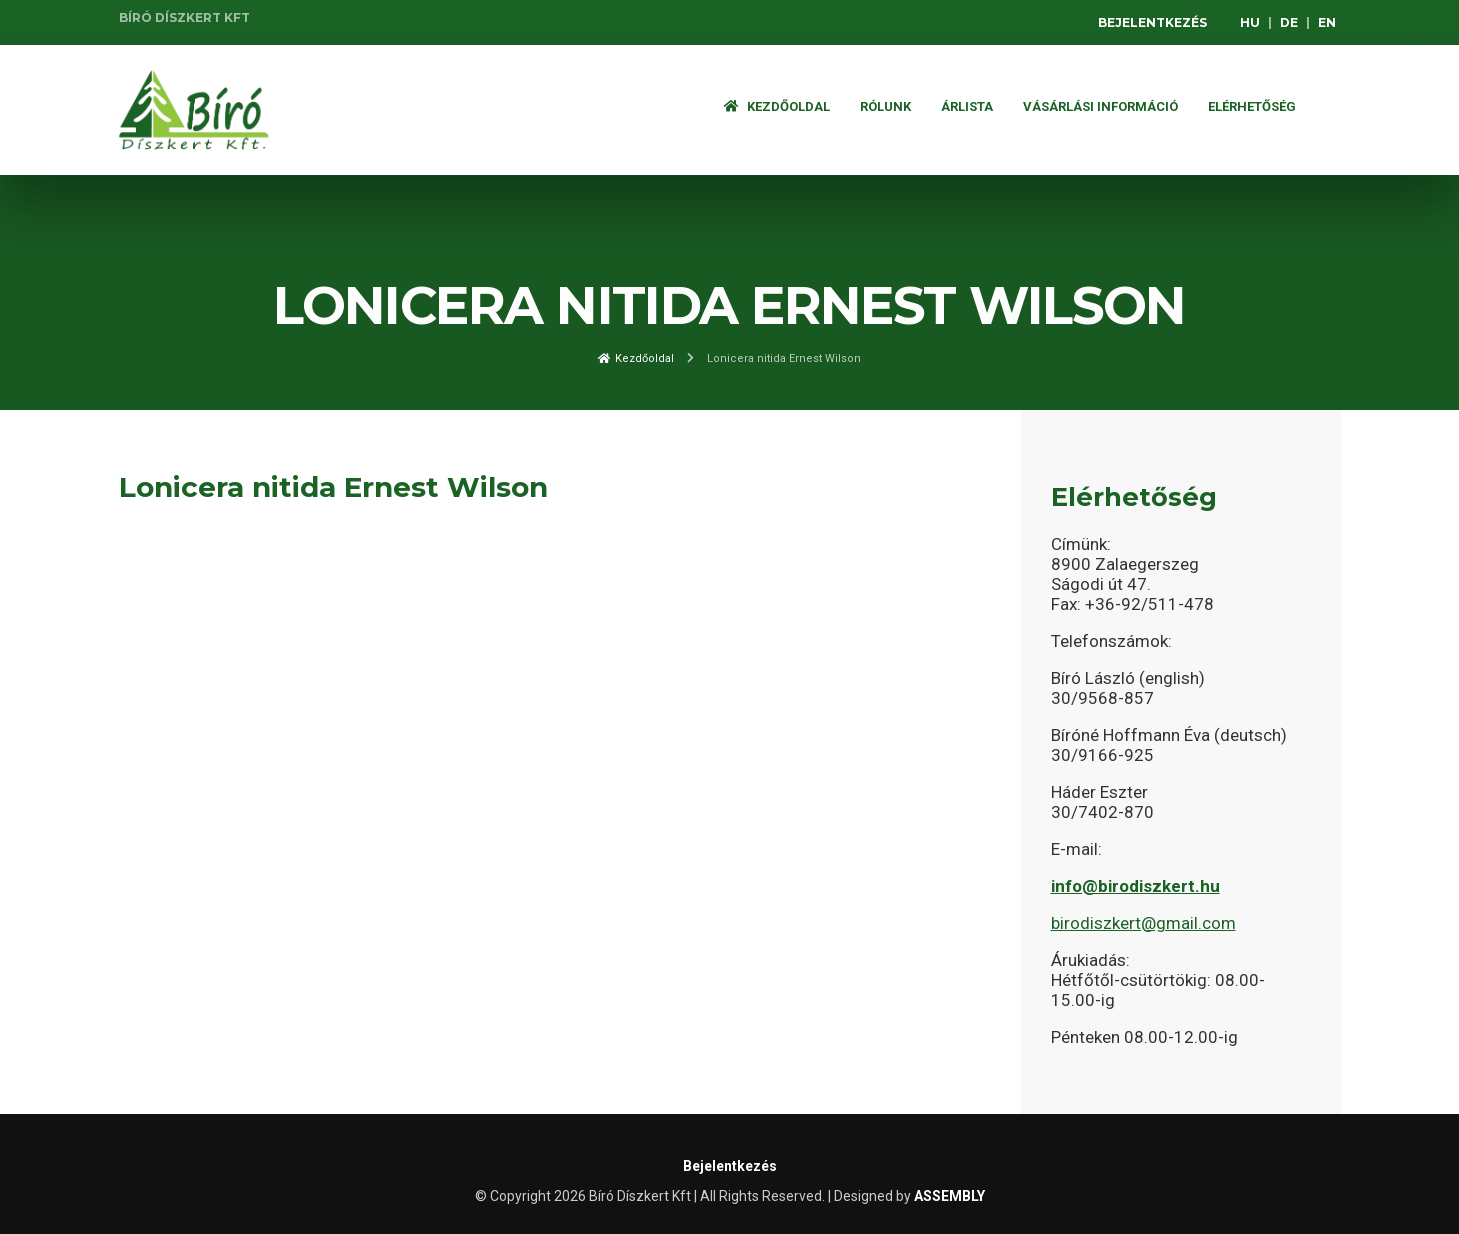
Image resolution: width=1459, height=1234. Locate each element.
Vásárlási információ (1100, 106)
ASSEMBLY (949, 1196)
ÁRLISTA (967, 106)
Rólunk (885, 106)
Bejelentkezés (1152, 22)
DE (1289, 22)
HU (1250, 22)
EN (1327, 22)
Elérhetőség (1252, 106)
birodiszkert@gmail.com (1143, 923)
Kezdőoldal (777, 106)
